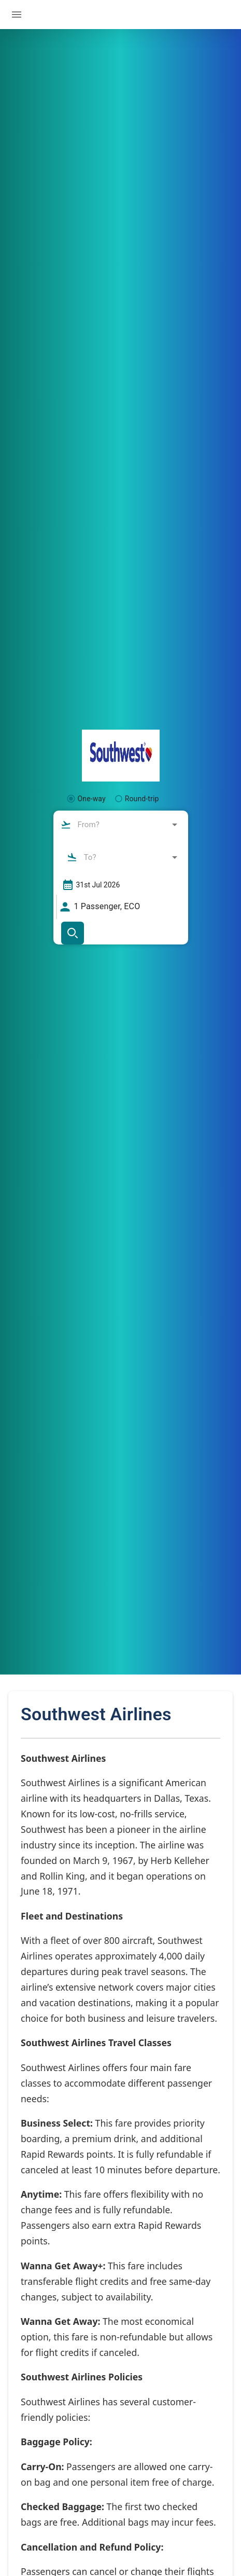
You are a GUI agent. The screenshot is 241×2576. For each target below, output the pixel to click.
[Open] (174, 824)
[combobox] (120, 824)
